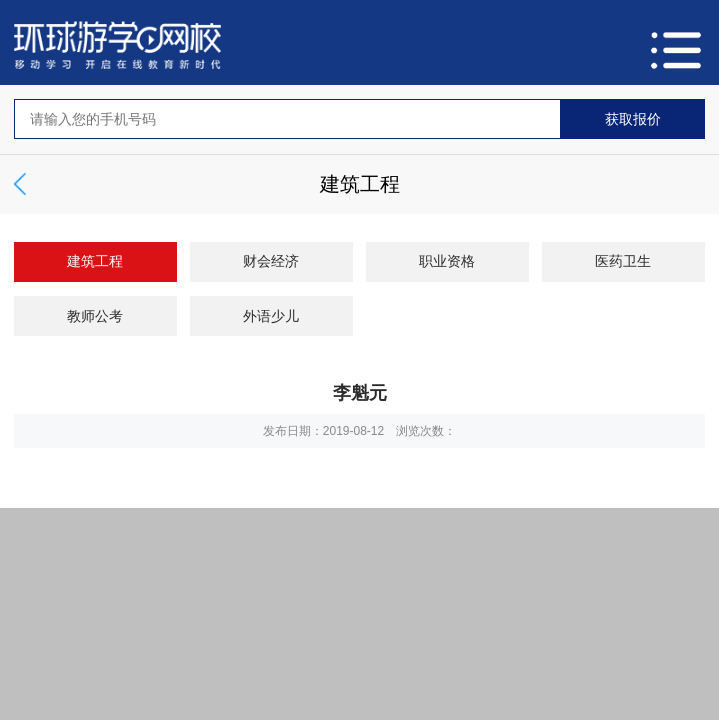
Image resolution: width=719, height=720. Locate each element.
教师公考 (95, 316)
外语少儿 (271, 316)
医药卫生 (623, 261)
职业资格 (447, 261)
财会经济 (271, 261)
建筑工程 (95, 261)
